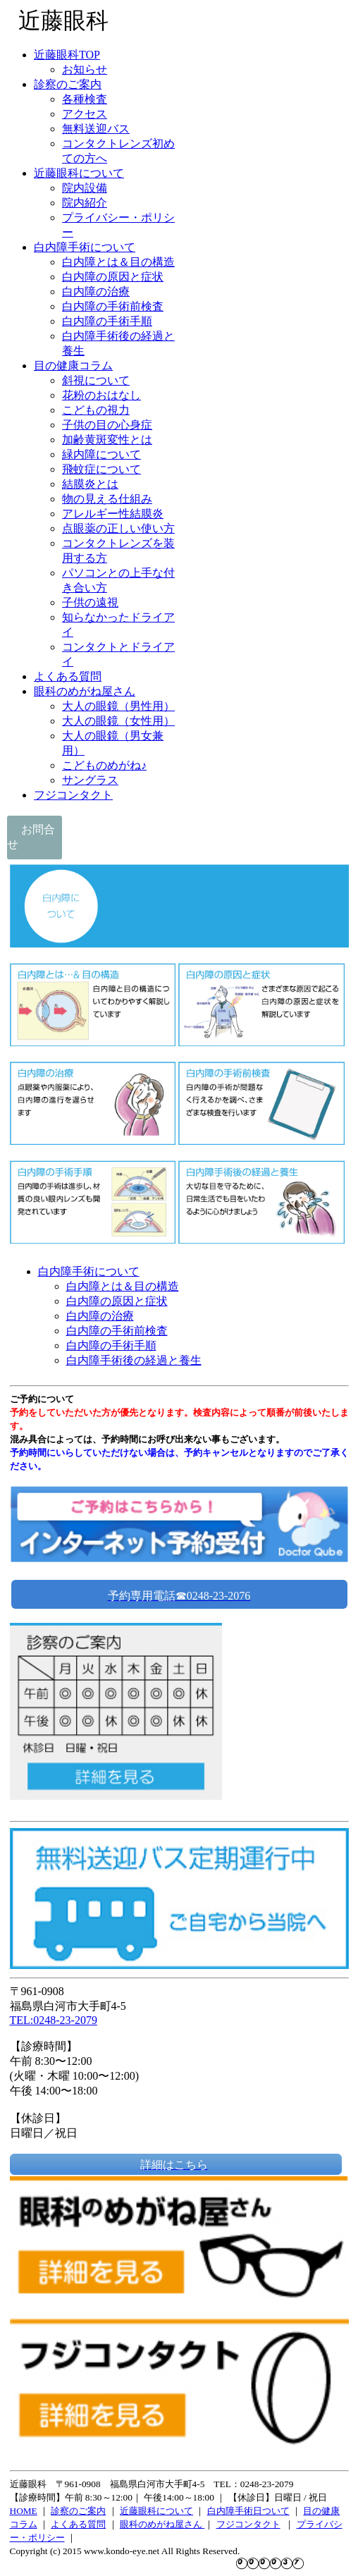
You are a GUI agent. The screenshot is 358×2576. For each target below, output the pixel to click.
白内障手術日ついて (248, 2511)
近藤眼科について (156, 2511)
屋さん (189, 2524)
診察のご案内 (78, 2511)
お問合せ (31, 836)
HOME (23, 2511)
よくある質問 (78, 2524)
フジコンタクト (248, 2524)
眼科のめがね (147, 2524)
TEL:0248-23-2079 (53, 2020)
